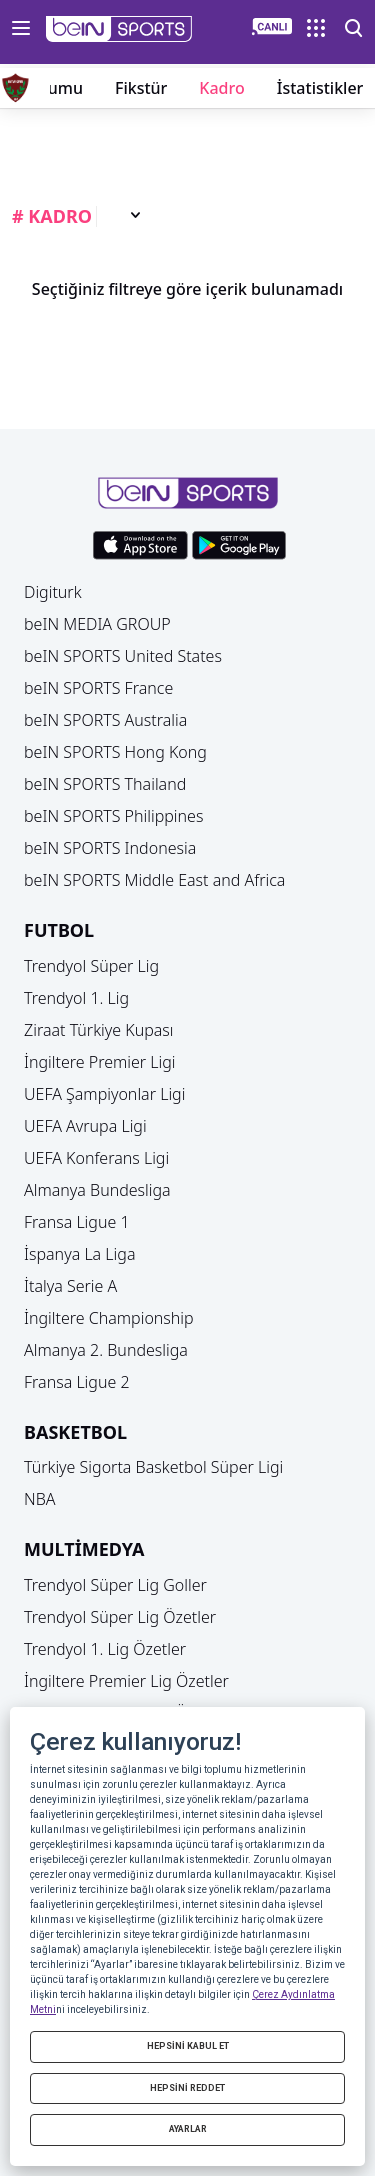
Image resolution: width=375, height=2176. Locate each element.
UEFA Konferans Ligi (96, 1158)
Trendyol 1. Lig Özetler (105, 1649)
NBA (40, 1499)
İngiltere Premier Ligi (100, 1062)
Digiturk (53, 592)
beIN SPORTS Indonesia (110, 848)
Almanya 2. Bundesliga (106, 1350)
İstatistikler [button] (320, 88)
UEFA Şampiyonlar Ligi (104, 1094)
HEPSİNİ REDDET (187, 2088)
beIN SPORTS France (98, 688)
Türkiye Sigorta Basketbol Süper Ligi (153, 1467)
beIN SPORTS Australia (105, 720)
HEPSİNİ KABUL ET (188, 2046)
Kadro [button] (221, 88)
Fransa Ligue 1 (77, 1222)
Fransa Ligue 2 (77, 1382)
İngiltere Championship (109, 1318)
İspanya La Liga (79, 1254)
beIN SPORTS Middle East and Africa (154, 880)
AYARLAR (188, 2129)
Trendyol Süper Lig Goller (115, 1585)
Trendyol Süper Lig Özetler (120, 1617)
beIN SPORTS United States (123, 656)
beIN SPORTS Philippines (113, 816)
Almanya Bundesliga (97, 1190)
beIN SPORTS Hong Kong (115, 752)
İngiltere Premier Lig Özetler (126, 1681)
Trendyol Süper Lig (91, 966)
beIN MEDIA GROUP (97, 624)
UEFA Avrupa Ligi (85, 1126)
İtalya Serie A (70, 1286)
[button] (119, 29)
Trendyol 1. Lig (76, 998)
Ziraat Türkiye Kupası (99, 1030)
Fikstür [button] (141, 88)
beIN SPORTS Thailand (105, 784)
